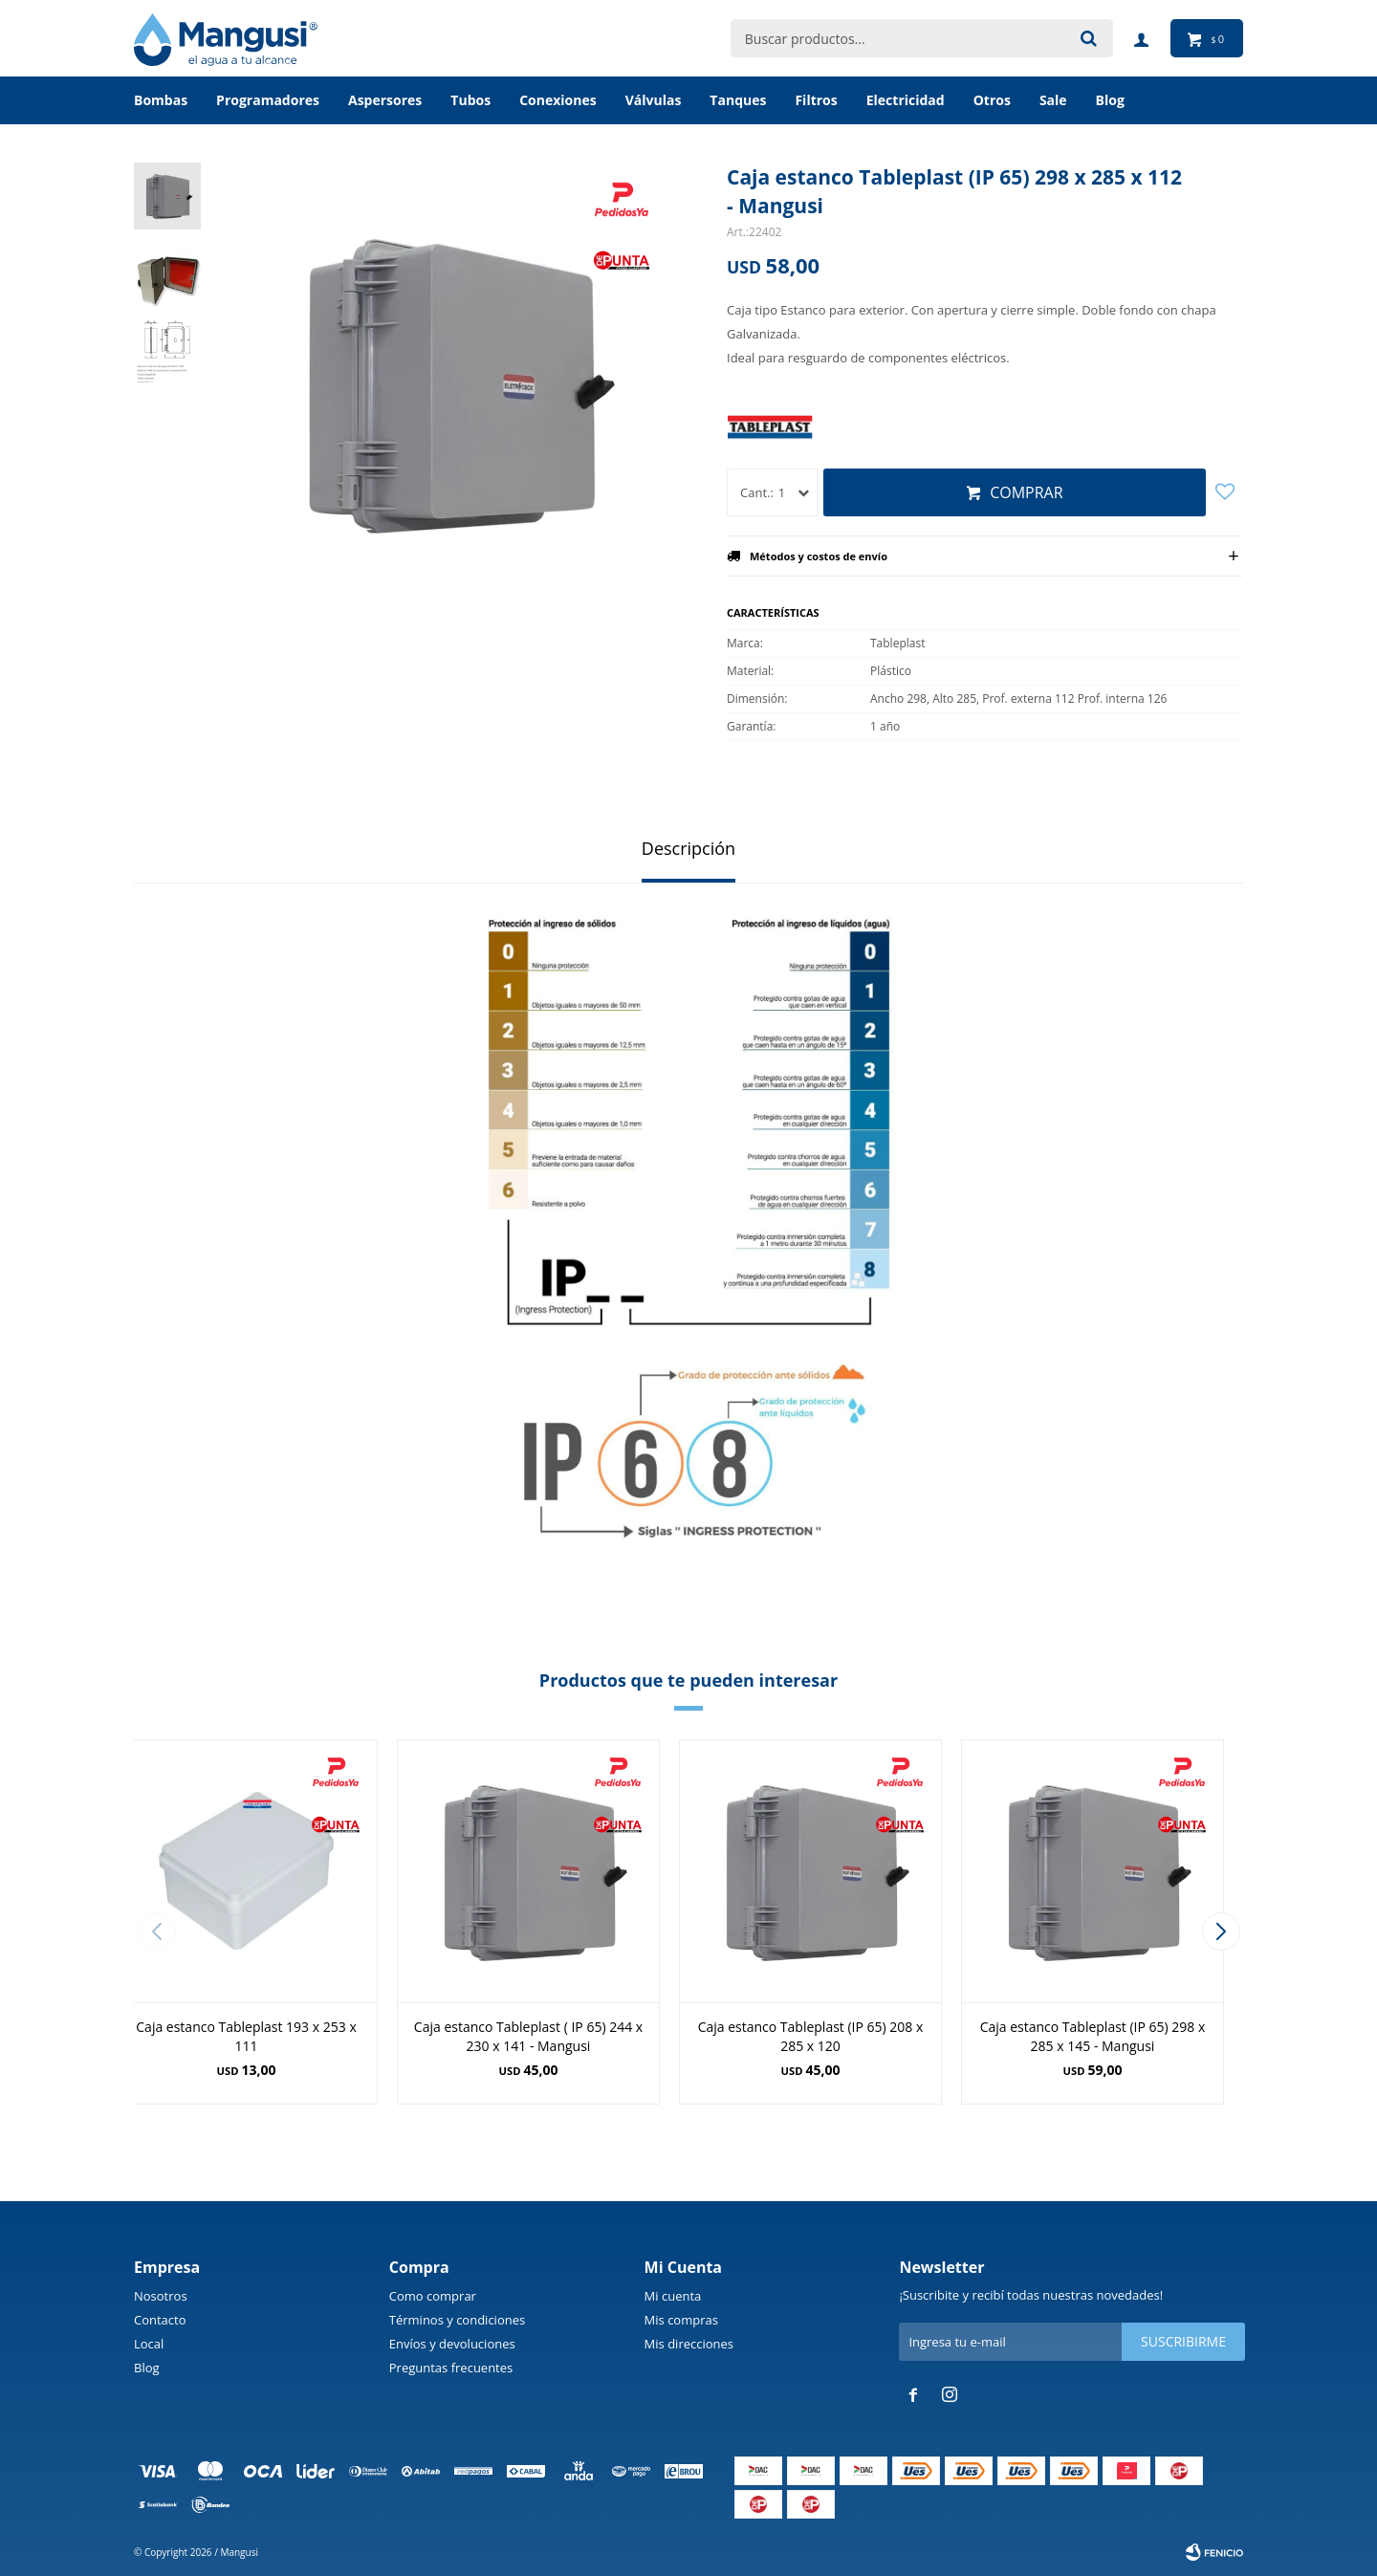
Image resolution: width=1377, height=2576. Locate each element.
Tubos (470, 100)
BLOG (1110, 100)
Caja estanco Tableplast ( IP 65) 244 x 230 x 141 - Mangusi (528, 2036)
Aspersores (385, 100)
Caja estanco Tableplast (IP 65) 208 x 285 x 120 (811, 2036)
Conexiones (558, 100)
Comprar (1026, 492)
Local (149, 2343)
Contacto (160, 2319)
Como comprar (432, 2295)
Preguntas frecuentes (451, 2367)
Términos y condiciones (457, 2319)
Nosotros (160, 2295)
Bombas (160, 100)
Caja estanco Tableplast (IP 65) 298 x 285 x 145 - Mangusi (1093, 2036)
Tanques (738, 100)
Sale (1053, 100)
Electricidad (905, 100)
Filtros (816, 100)
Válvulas (653, 100)
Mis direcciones (689, 2343)
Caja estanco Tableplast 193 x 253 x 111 (246, 2036)
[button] (1221, 1931)
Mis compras (681, 2319)
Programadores (267, 100)
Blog (147, 2367)
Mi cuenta (673, 2295)
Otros (992, 100)
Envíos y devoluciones (452, 2343)
